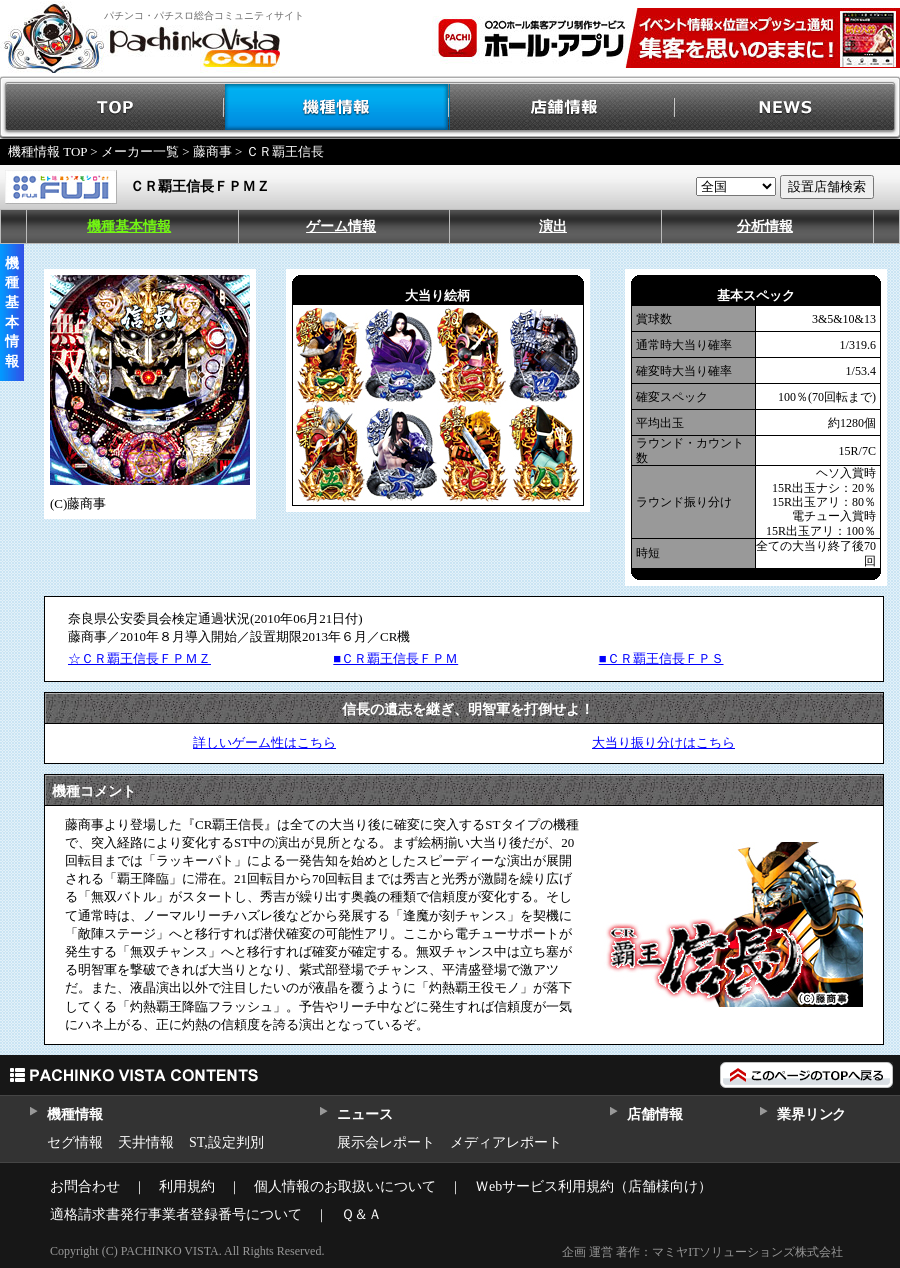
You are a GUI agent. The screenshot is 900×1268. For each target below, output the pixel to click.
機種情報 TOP (47, 151)
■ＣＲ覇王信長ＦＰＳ (661, 658)
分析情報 (765, 226)
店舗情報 (562, 107)
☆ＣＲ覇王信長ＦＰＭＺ (139, 658)
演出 (553, 226)
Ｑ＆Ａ (361, 1214)
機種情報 (337, 107)
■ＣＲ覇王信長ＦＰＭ (395, 658)
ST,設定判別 (226, 1142)
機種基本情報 (129, 226)
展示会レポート (386, 1142)
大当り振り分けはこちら (663, 742)
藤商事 (212, 151)
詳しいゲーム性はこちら (264, 742)
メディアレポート (506, 1142)
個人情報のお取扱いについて (345, 1186)
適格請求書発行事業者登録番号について (176, 1214)
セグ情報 (75, 1142)
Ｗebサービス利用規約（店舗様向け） (593, 1186)
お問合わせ (85, 1186)
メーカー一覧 (140, 151)
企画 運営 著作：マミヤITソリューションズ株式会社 (702, 1252)
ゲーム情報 (341, 226)
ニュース (364, 1114)
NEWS (787, 107)
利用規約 (187, 1186)
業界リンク (811, 1114)
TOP (112, 107)
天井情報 (146, 1142)
